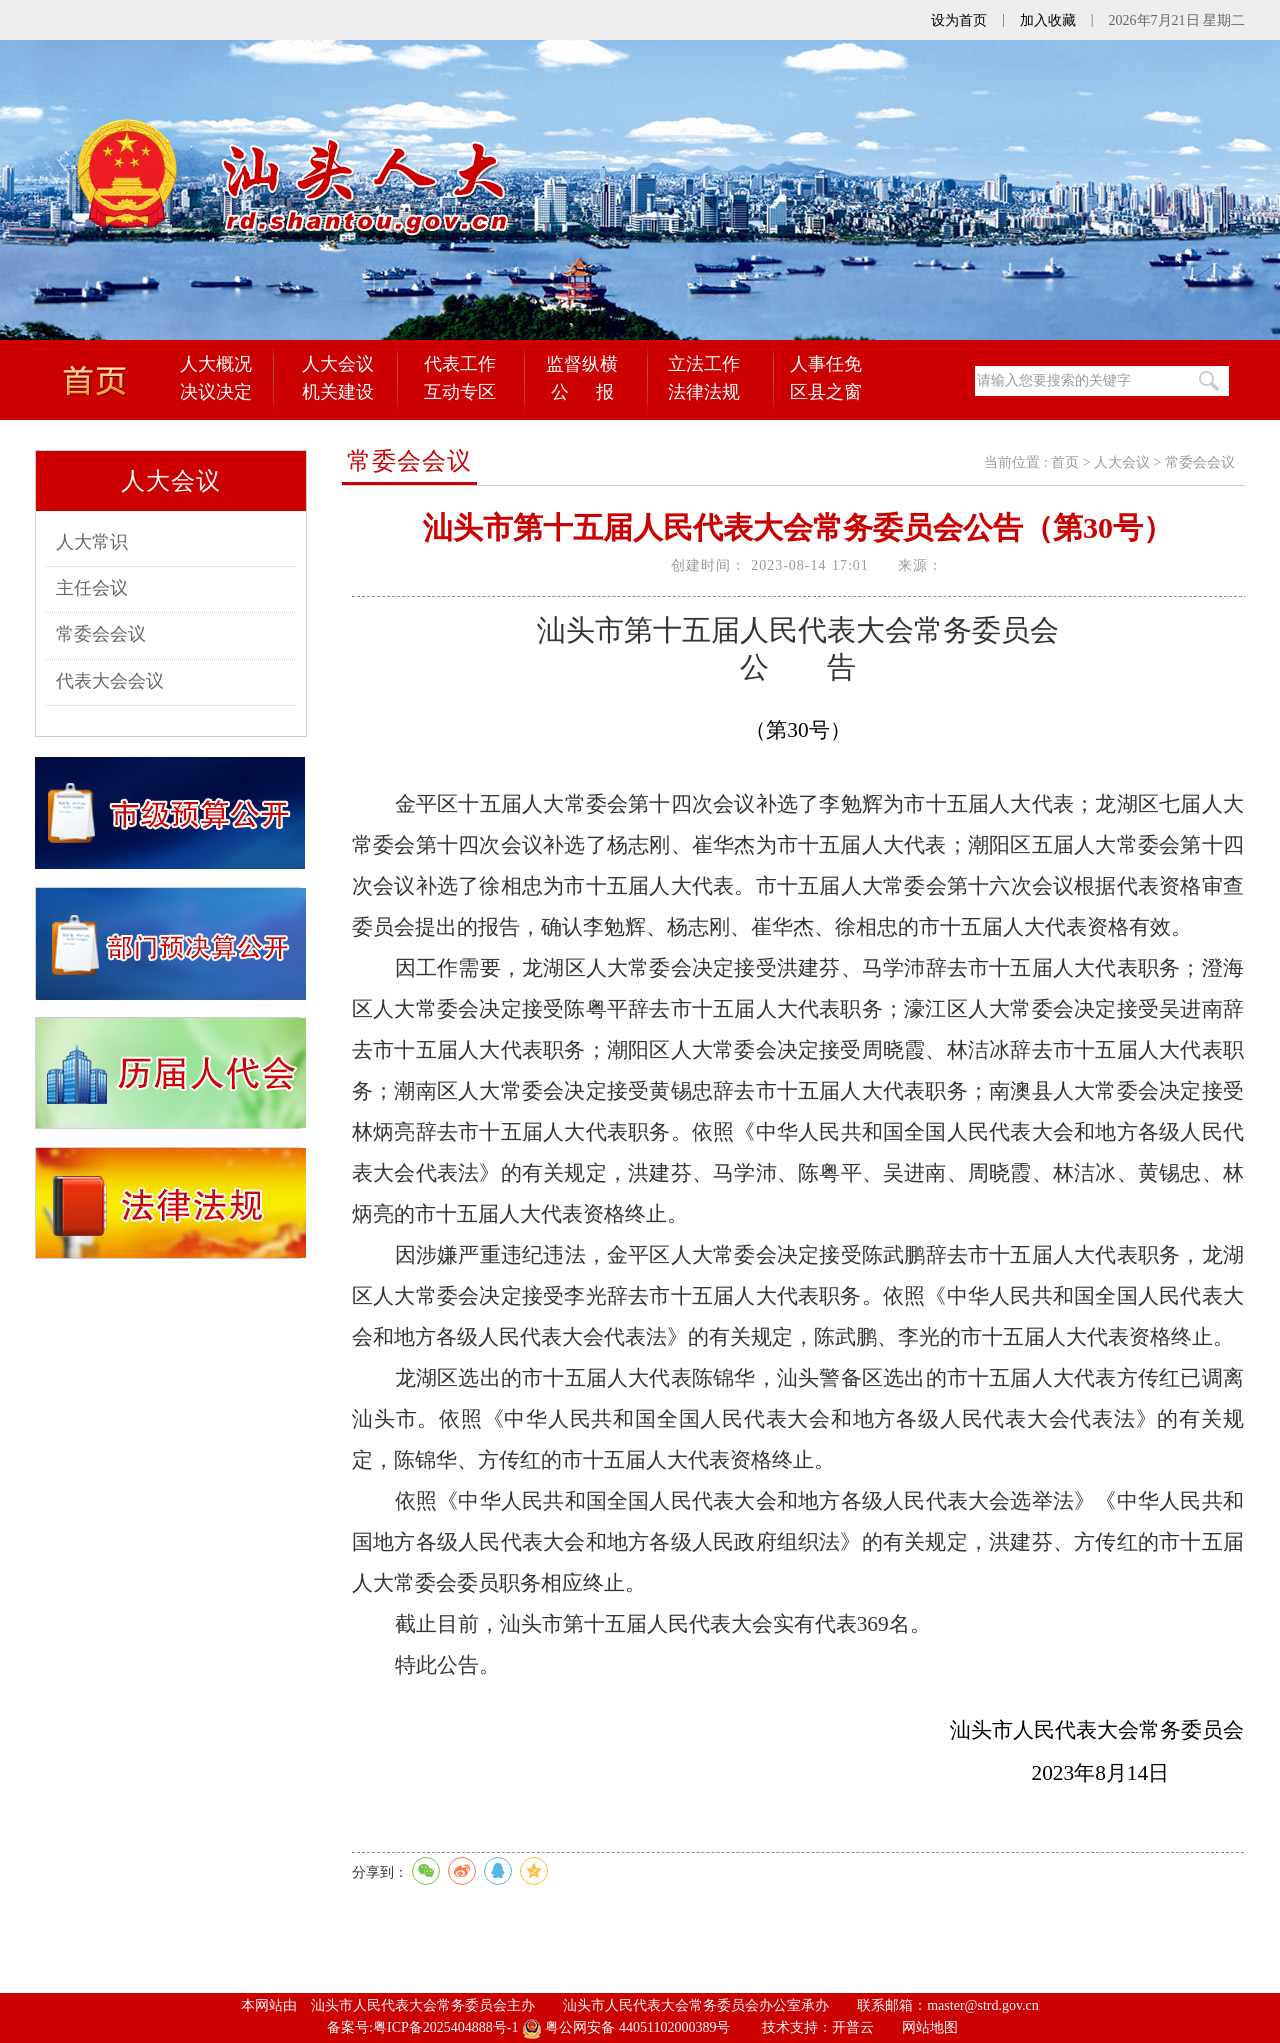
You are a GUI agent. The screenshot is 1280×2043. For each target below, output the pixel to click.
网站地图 (930, 2027)
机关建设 (338, 392)
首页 (1065, 462)
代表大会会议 (110, 681)
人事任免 (826, 364)
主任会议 (92, 588)
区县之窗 (826, 392)
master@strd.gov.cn (983, 2005)
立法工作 (704, 364)
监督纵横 (582, 364)
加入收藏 (1048, 20)
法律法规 (704, 392)
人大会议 (338, 364)
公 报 (582, 392)
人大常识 (92, 542)
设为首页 (959, 20)
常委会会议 (101, 634)
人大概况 (216, 364)
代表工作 (460, 364)
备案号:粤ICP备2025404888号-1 (422, 2027)
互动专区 (460, 392)
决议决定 (216, 392)
